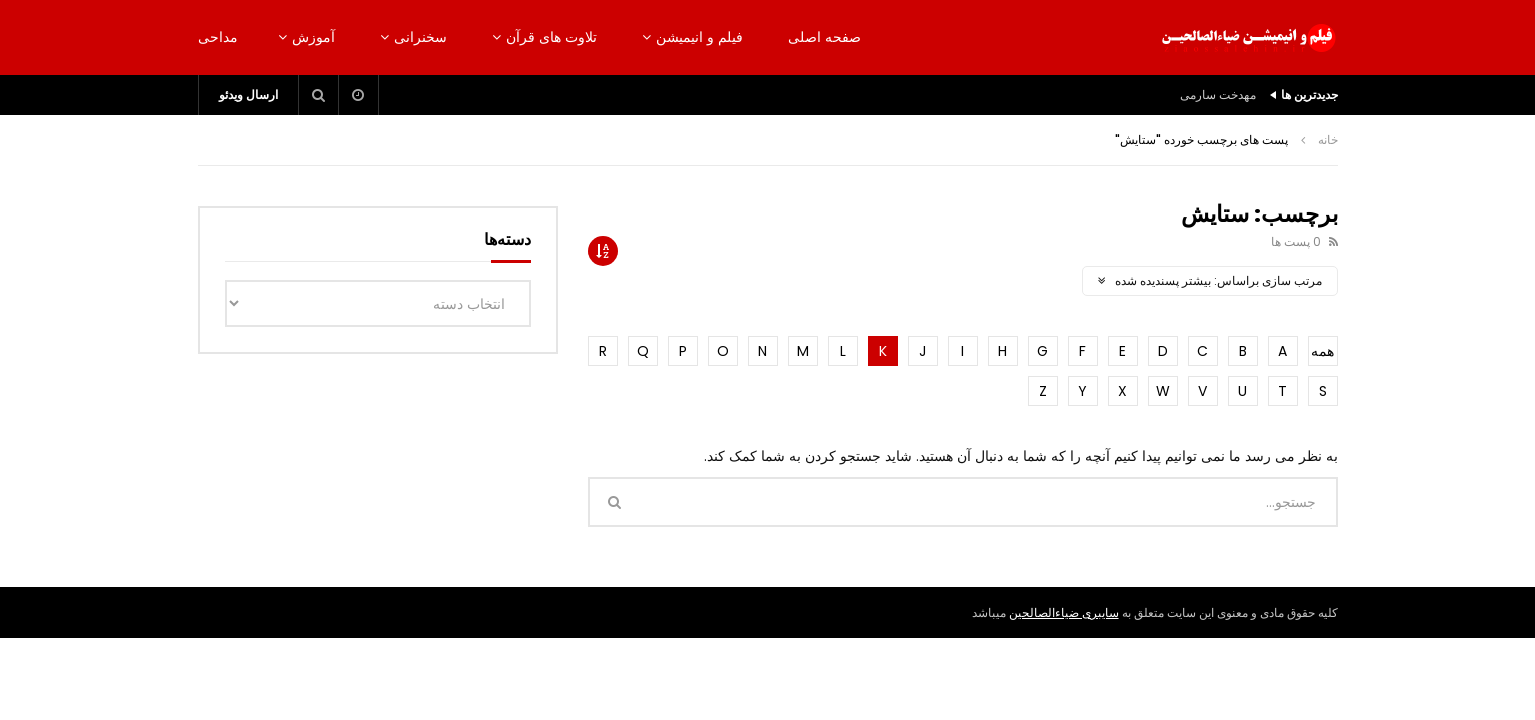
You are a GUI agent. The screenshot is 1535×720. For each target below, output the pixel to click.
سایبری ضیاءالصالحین (1064, 612)
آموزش (313, 37)
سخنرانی (420, 37)
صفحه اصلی (824, 37)
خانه (1328, 139)
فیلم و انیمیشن (699, 37)
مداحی (218, 37)
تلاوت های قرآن (551, 37)
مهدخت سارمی (1218, 94)
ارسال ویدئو (248, 94)
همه (1322, 351)
